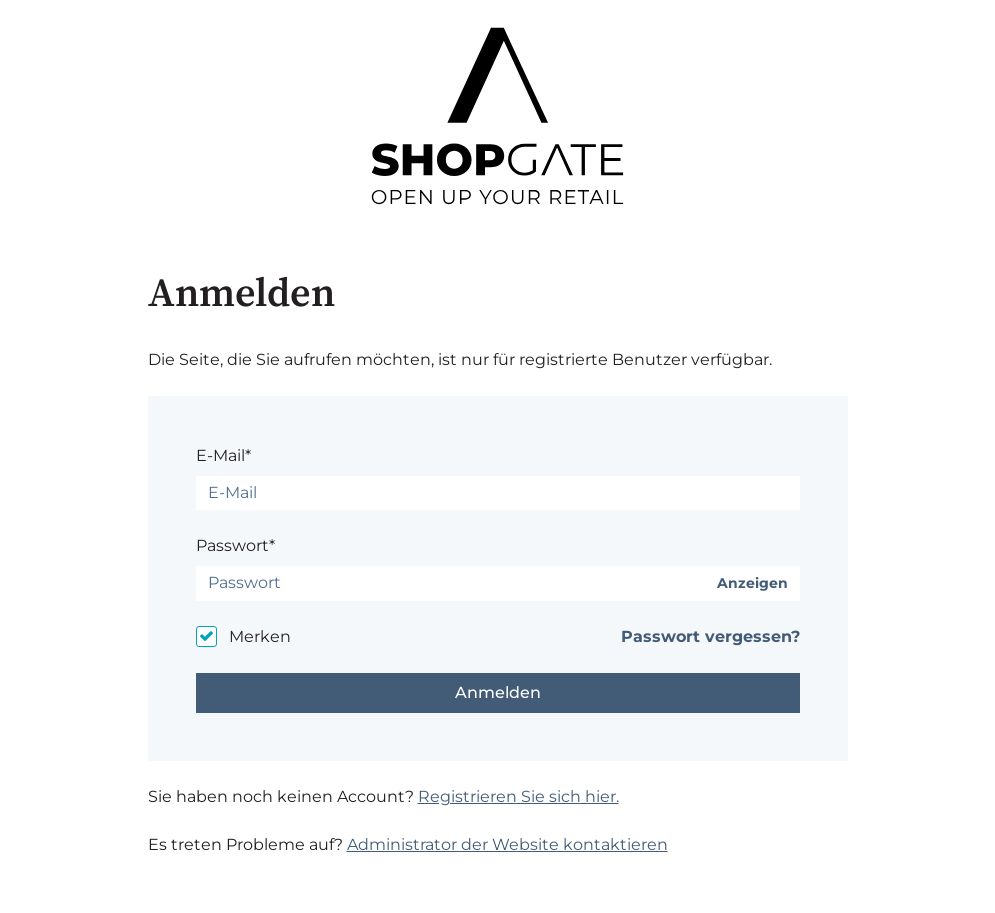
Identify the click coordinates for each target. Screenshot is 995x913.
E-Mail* (223, 455)
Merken (260, 636)
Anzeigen (752, 583)
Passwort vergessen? (710, 636)
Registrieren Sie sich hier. (518, 796)
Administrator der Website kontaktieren (507, 844)
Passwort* (235, 545)
